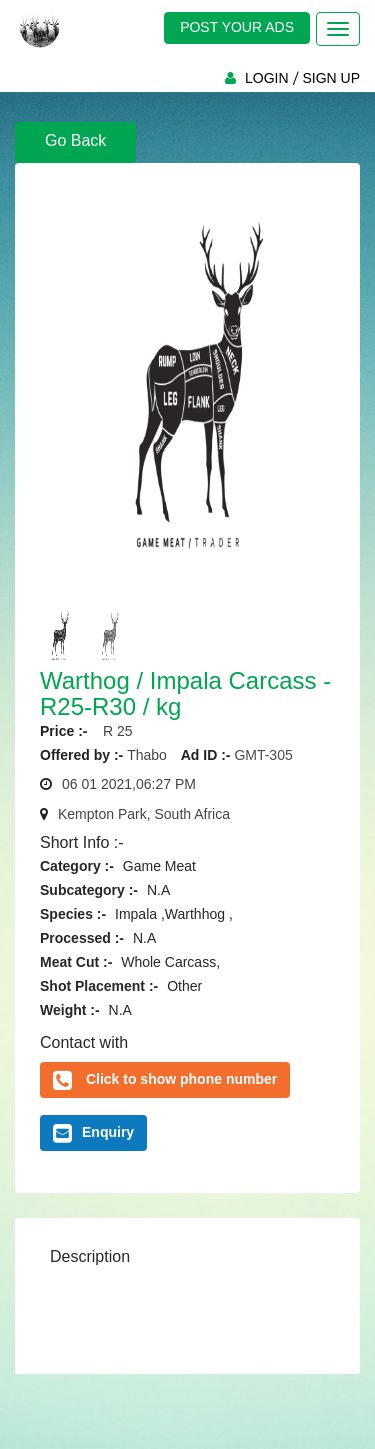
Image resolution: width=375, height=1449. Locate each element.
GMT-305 (263, 755)
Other (184, 986)
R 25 (111, 731)
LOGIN (267, 78)
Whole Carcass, (170, 962)
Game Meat (159, 866)
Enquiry (93, 1133)
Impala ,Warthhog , (174, 914)
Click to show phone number (181, 1079)
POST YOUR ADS (237, 27)
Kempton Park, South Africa (144, 814)
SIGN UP (331, 78)
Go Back (75, 140)
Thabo (147, 755)
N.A (158, 890)
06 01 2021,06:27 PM (129, 784)
